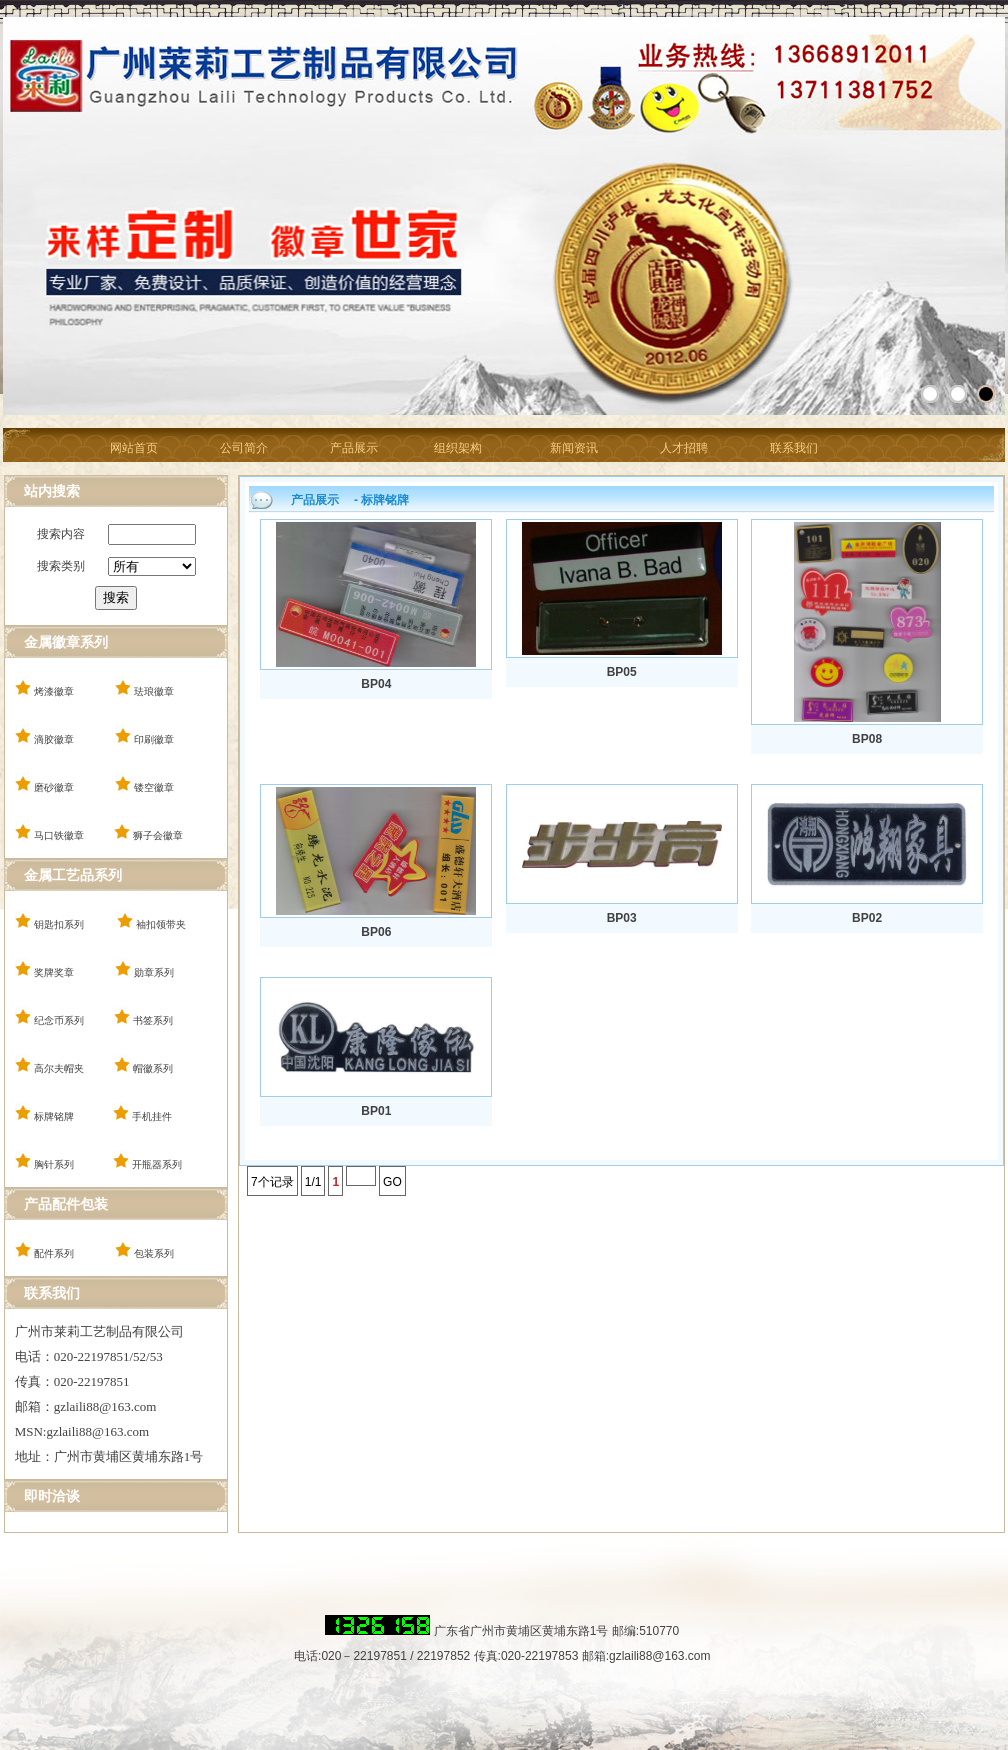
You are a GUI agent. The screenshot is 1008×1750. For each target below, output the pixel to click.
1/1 (313, 1182)
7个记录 (272, 1182)
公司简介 (244, 448)
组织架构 (458, 448)
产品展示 (354, 448)
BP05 (622, 672)
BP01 (376, 1111)
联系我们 (794, 448)
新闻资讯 (574, 448)
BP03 (622, 918)
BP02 (867, 918)
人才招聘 (684, 448)
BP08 (867, 739)
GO (392, 1182)
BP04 (376, 684)
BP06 (376, 932)
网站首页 (134, 448)
